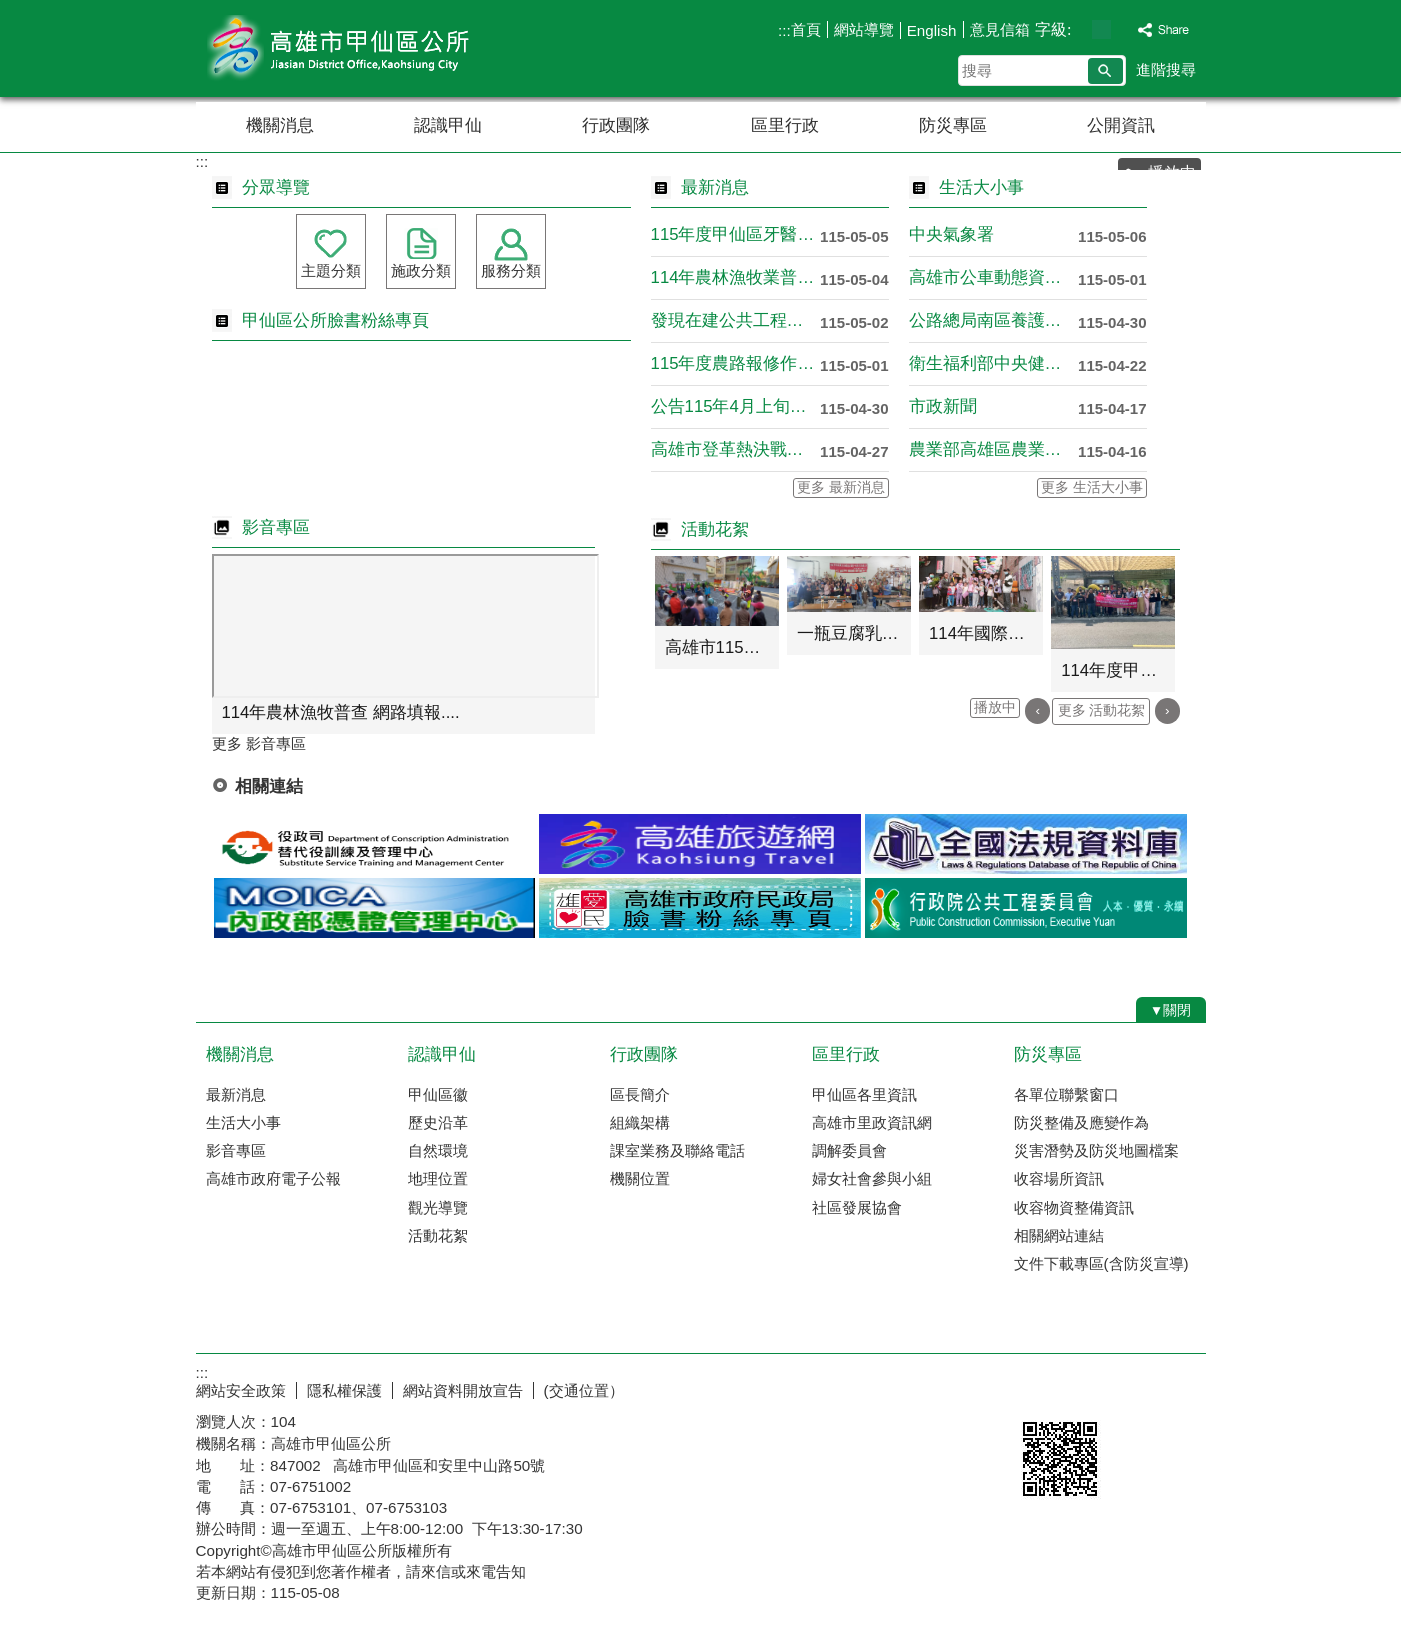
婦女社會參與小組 (872, 1178)
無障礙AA (1133, 1388)
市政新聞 (943, 406)
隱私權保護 (344, 1390)
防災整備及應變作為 (1081, 1122)
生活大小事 (243, 1122)
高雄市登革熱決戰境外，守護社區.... (735, 449)
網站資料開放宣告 (463, 1390)
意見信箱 (1000, 29)
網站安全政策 (241, 1390)
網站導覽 (864, 29)
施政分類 (421, 270)
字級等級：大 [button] (1122, 29)
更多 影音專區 (259, 743)
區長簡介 (640, 1094)
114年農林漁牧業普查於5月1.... (735, 277)
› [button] (1167, 710)
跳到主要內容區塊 (10, 10)
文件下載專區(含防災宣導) (1101, 1263)
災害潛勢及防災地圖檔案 (1096, 1150)
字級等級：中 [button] (1101, 29)
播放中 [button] (995, 707)
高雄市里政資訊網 (872, 1122)
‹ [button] (1037, 710)
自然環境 (438, 1150)
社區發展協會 (857, 1207)
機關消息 (280, 125)
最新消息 (236, 1094)
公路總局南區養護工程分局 (993, 320)
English (932, 30)
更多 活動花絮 (1102, 710)
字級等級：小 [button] (1080, 29)
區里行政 (785, 125)
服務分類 (511, 270)
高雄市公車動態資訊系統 (993, 277)
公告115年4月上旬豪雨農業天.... (735, 406)
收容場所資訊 (1059, 1178)
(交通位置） (584, 1390)
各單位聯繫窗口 (1066, 1094)
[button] (1105, 71)
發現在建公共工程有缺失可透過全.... (735, 320)
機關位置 (640, 1178)
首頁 (806, 29)
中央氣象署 (951, 234)
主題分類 (331, 270)
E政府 (1034, 1386)
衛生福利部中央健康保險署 (993, 363)
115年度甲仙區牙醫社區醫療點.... (735, 234)
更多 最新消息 (841, 487)
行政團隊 (616, 125)
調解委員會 (849, 1150)
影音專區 (236, 1150)
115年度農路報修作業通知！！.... (735, 363)
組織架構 (640, 1122)
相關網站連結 (1059, 1235)
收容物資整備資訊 (1074, 1207)
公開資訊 (1121, 125)
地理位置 (438, 1178)
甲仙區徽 (438, 1094)
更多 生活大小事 (1092, 487)
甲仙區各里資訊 (864, 1094)
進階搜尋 (1166, 69)
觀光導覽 (438, 1207)
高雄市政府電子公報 (273, 1178)
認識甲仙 (448, 125)
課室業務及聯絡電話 (677, 1150)
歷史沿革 (438, 1122)
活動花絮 (438, 1235)
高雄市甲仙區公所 (365, 48)
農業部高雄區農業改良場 (993, 449)
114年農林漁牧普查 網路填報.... (341, 712)
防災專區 (953, 125)
